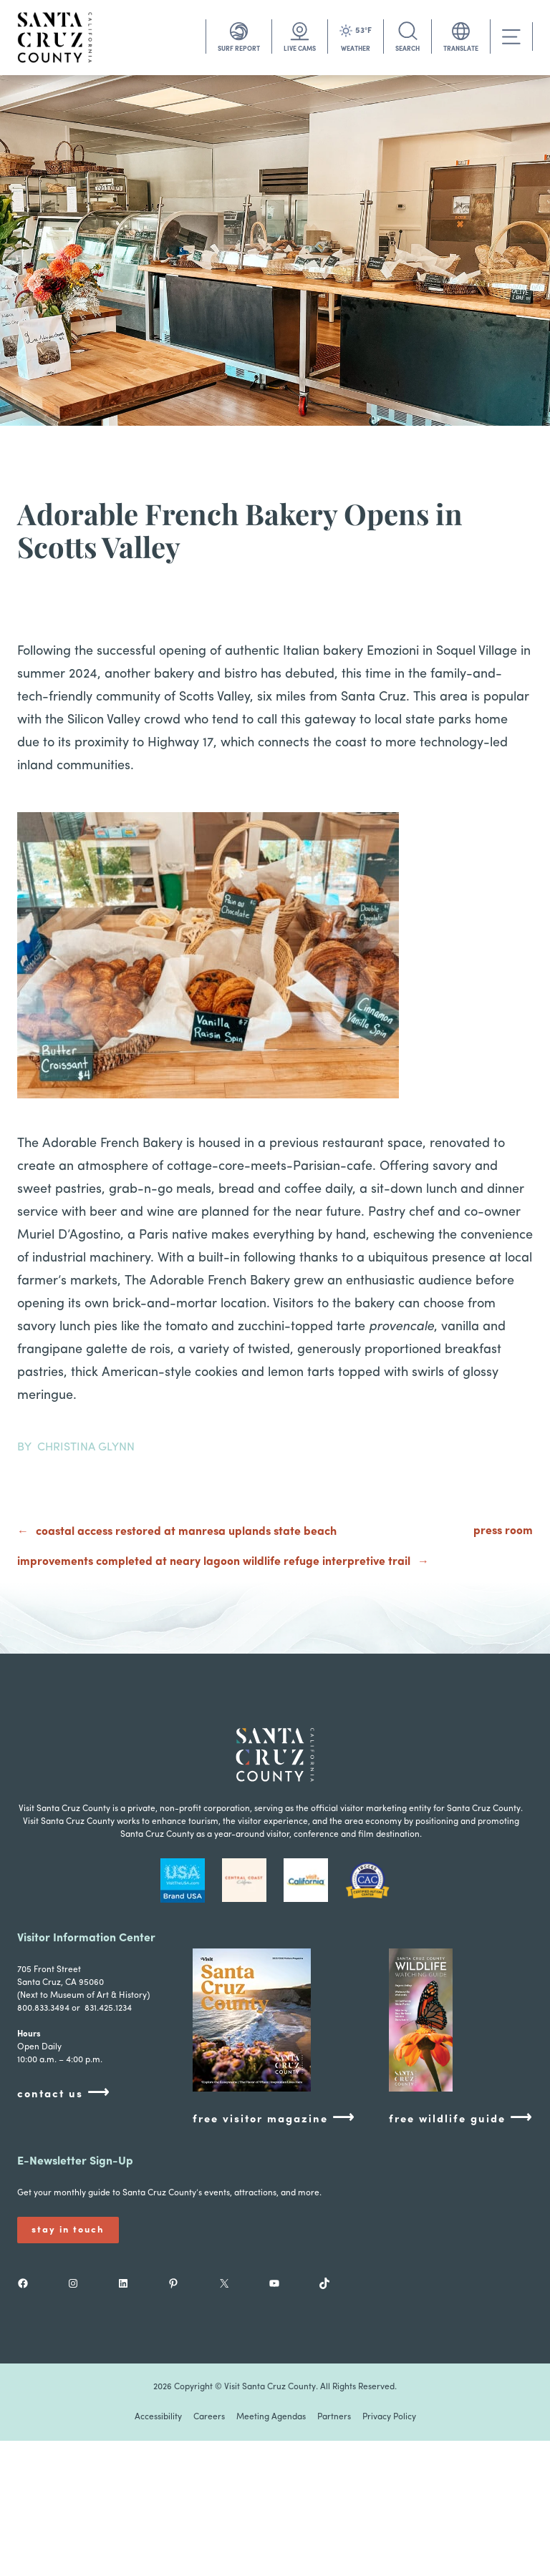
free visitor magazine (274, 2118)
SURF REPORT (239, 49)
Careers (209, 2417)
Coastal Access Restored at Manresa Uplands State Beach (186, 1532)
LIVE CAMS (300, 49)
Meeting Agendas (271, 2417)
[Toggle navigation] (511, 36)
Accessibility (158, 2417)
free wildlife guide (461, 2118)
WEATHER (355, 49)
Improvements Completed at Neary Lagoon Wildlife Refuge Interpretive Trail (213, 1562)
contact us (63, 2093)
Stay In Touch (68, 2230)
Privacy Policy (389, 2417)
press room (503, 1531)
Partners (334, 2417)
